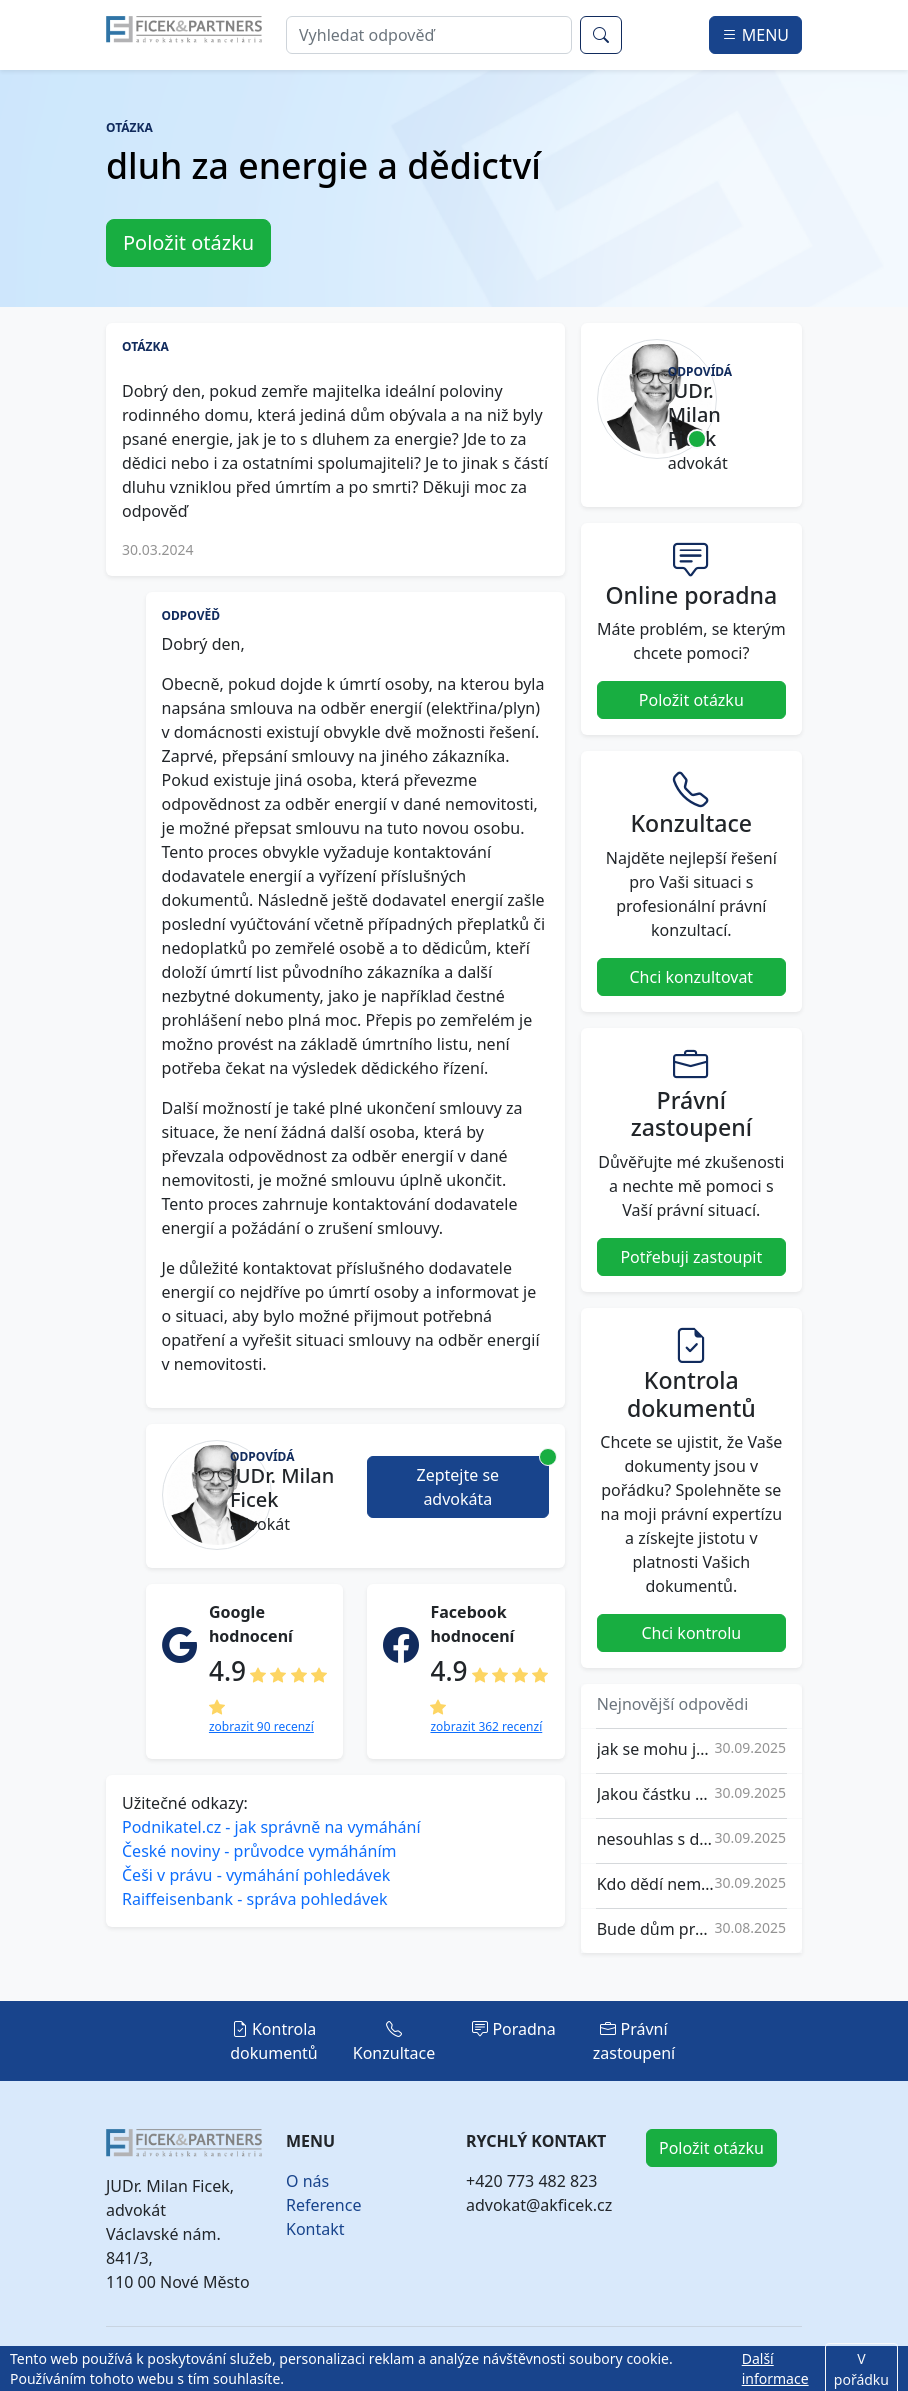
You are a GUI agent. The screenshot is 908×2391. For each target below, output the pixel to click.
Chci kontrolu (691, 1633)
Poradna (514, 2029)
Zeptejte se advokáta (483, 1483)
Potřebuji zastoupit (691, 1257)
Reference (323, 2205)
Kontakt (315, 2229)
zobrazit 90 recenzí (261, 1726)
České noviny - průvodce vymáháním (259, 1851)
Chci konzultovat (692, 977)
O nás (307, 2181)
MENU (755, 35)
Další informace (775, 2368)
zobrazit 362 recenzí (486, 1726)
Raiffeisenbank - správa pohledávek (255, 1899)
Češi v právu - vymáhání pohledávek (256, 1875)
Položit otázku (188, 242)
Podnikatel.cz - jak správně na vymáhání (271, 1827)
